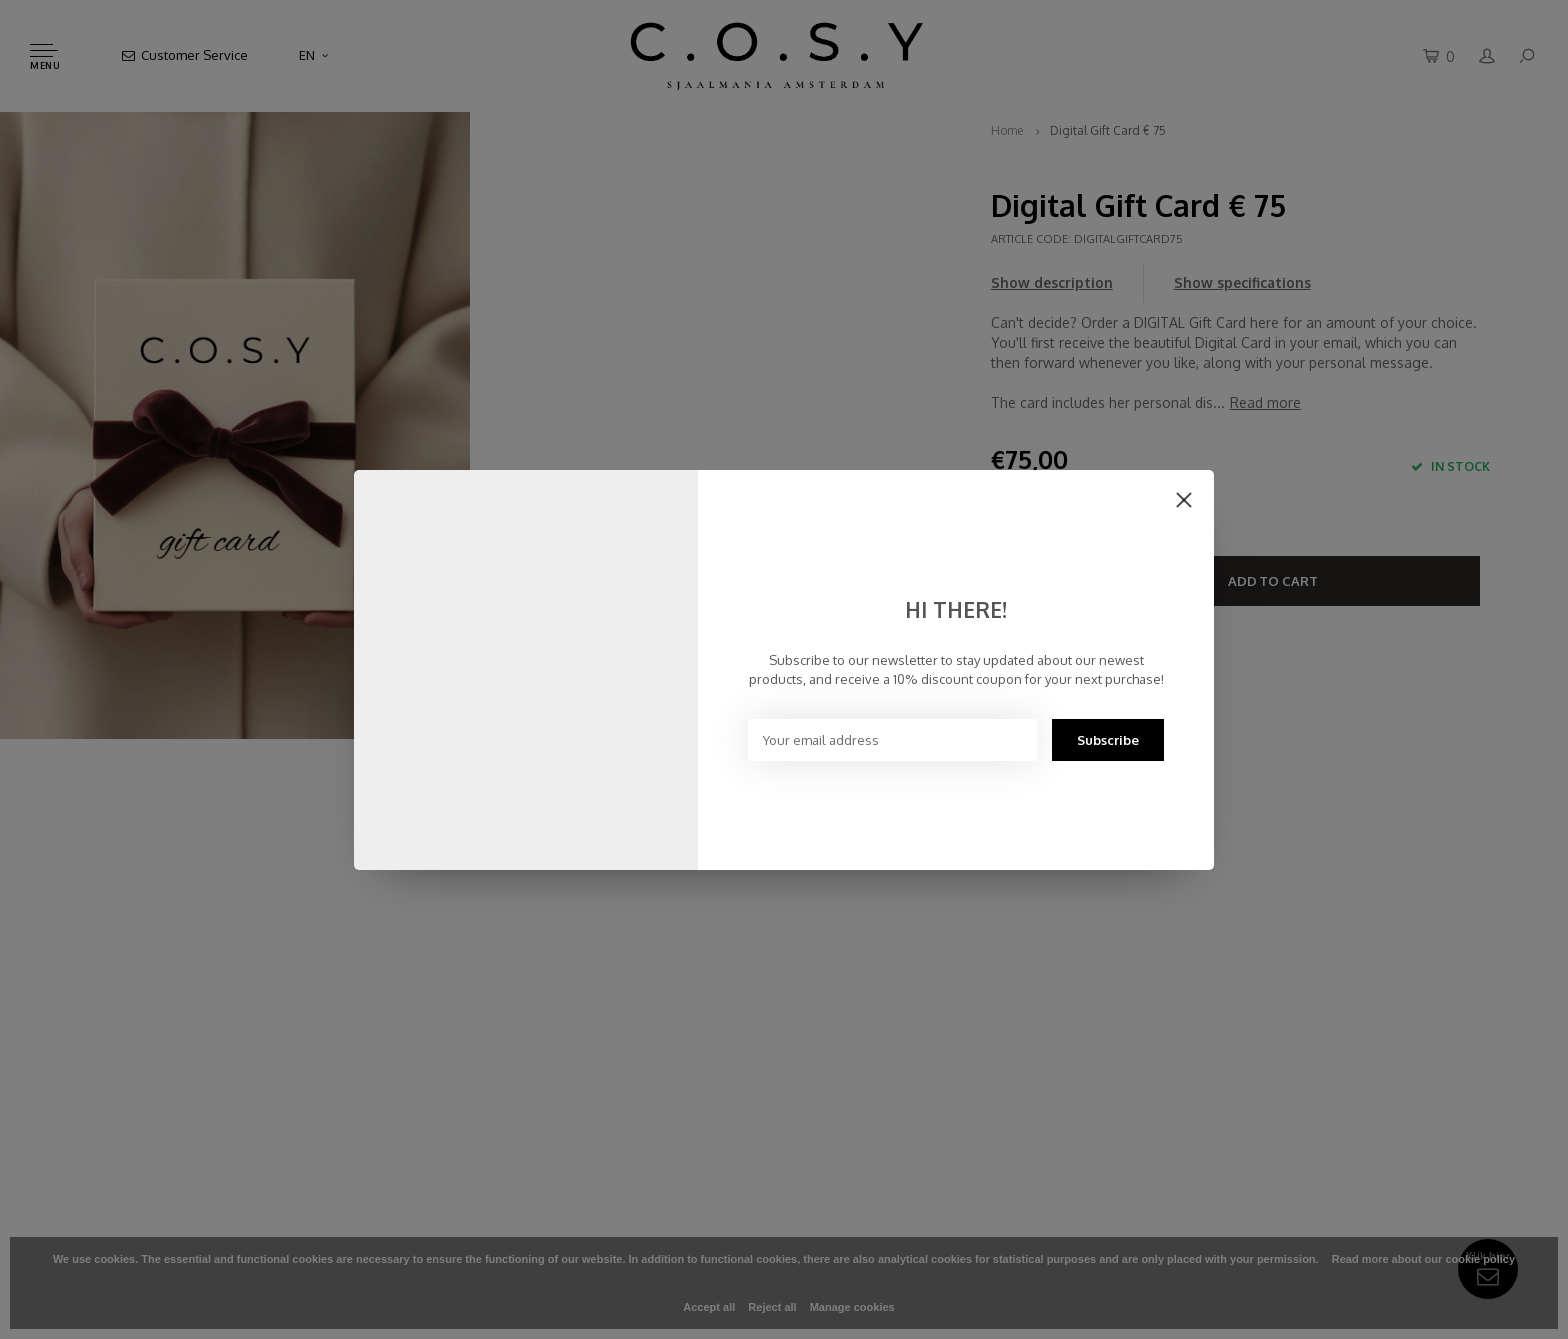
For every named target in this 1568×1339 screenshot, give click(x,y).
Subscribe (1108, 740)
